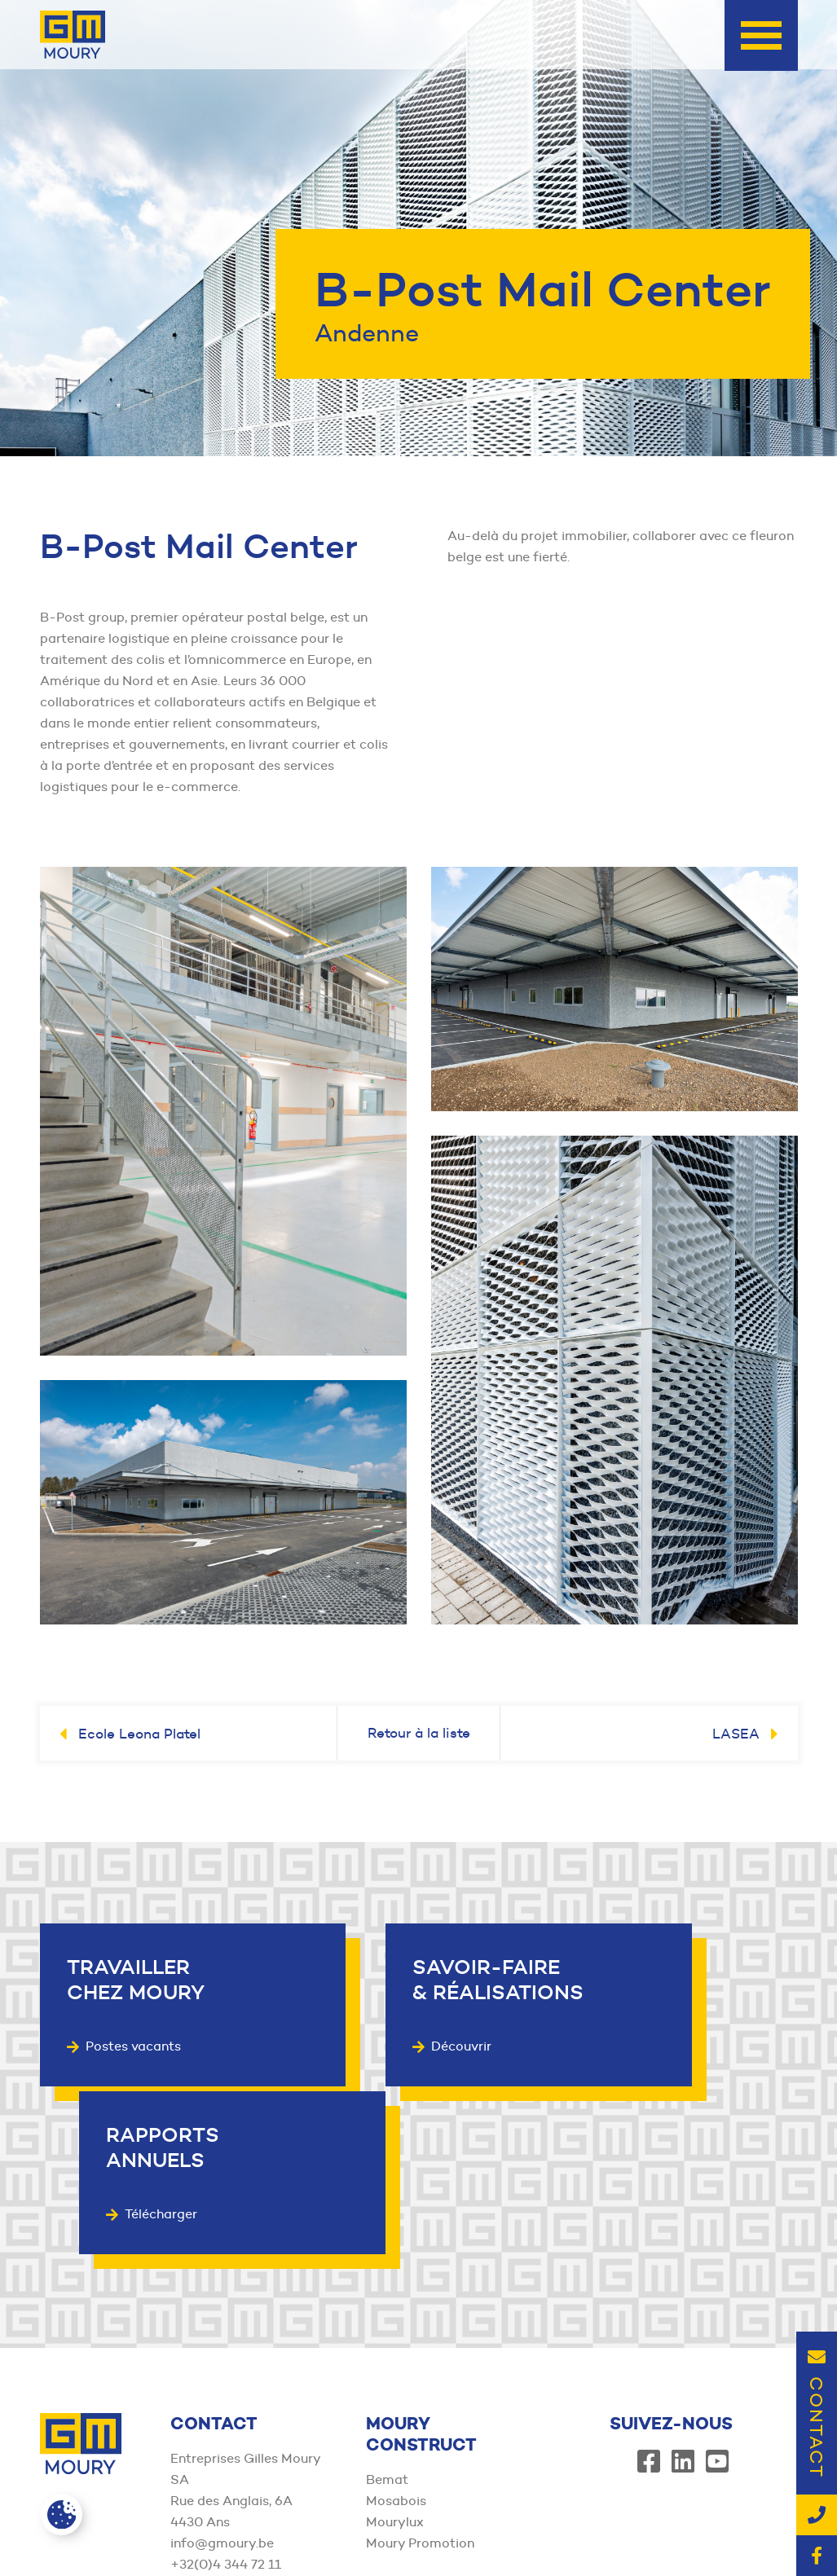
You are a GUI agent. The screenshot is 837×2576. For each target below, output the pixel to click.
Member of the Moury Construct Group (142, 2529)
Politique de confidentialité (622, 2518)
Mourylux (395, 2350)
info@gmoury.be (222, 2371)
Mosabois (396, 2328)
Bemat (387, 2307)
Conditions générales (472, 2518)
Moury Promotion (420, 2371)
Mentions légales (460, 2539)
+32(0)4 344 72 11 (225, 2392)
